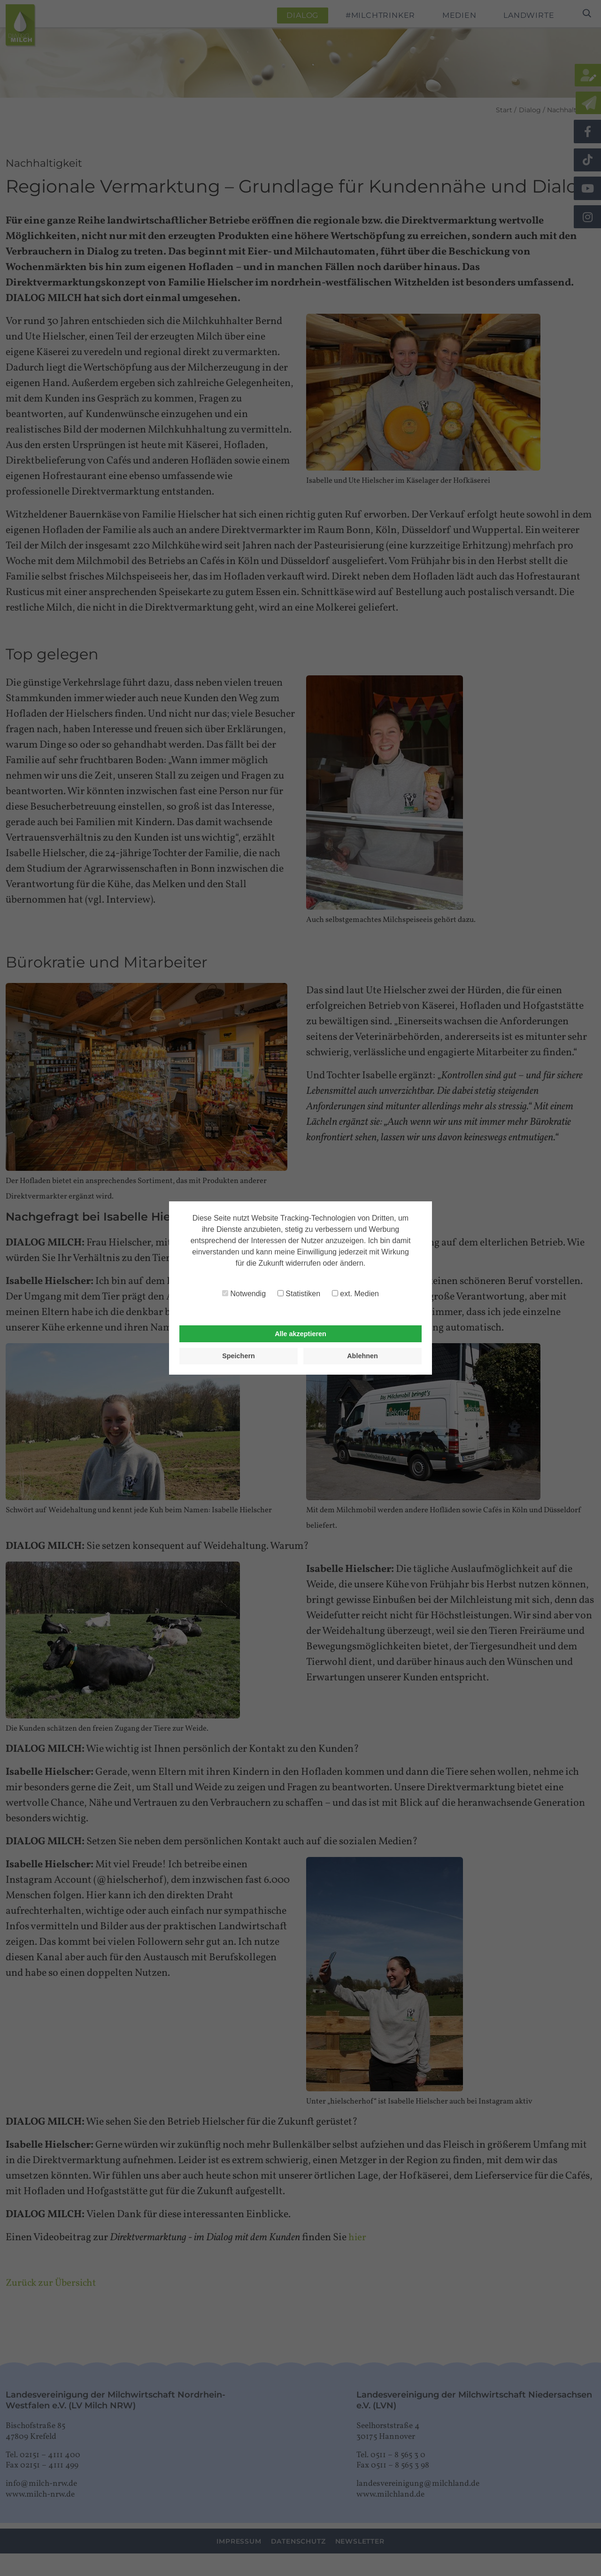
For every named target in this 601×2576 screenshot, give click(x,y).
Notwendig (244, 1294)
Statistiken (298, 1294)
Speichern (238, 1356)
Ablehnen (362, 1356)
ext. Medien (355, 1294)
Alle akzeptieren (300, 1334)
